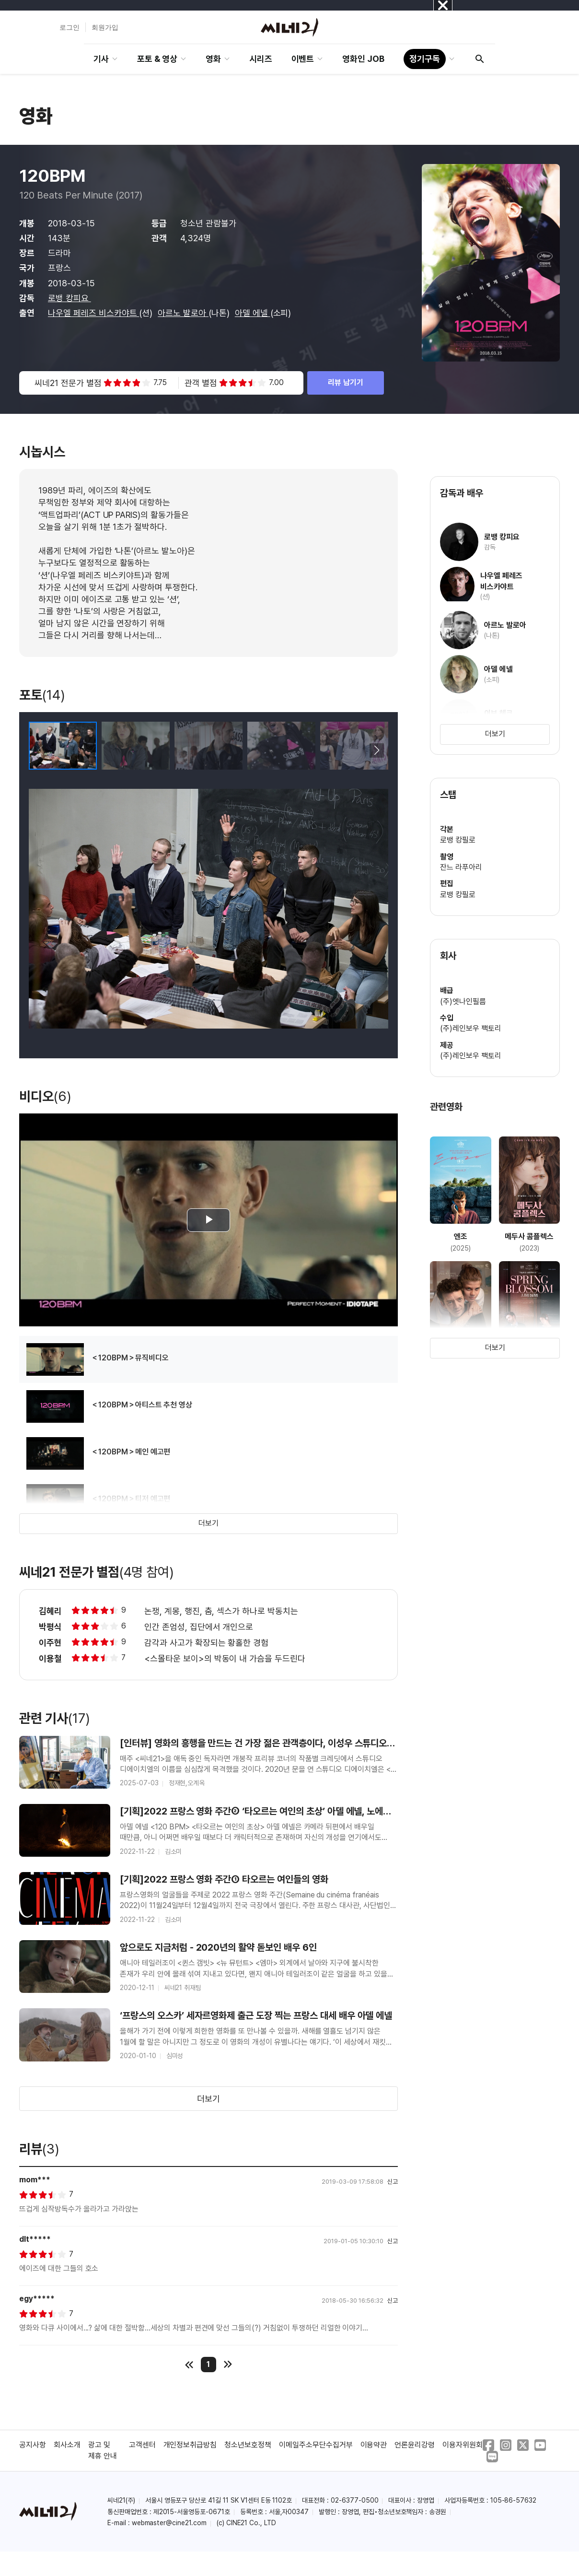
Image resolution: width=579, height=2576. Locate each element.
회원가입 (105, 27)
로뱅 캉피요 (69, 298)
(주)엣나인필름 (463, 1001)
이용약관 (373, 2444)
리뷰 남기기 (345, 382)
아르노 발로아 (183, 313)
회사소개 (67, 2444)
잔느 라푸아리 (461, 867)
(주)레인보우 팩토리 (470, 1028)
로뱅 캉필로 (457, 839)
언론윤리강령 (414, 2444)
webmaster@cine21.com (169, 2523)
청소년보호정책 (247, 2444)
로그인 (69, 27)
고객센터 (142, 2444)
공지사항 (32, 2444)
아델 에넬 (252, 313)
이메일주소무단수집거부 (316, 2444)
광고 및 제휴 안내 (102, 2450)
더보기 (208, 1523)
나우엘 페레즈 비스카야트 (93, 313)
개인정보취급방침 (190, 2444)
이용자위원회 (462, 2444)
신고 (392, 2181)
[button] (377, 750)
